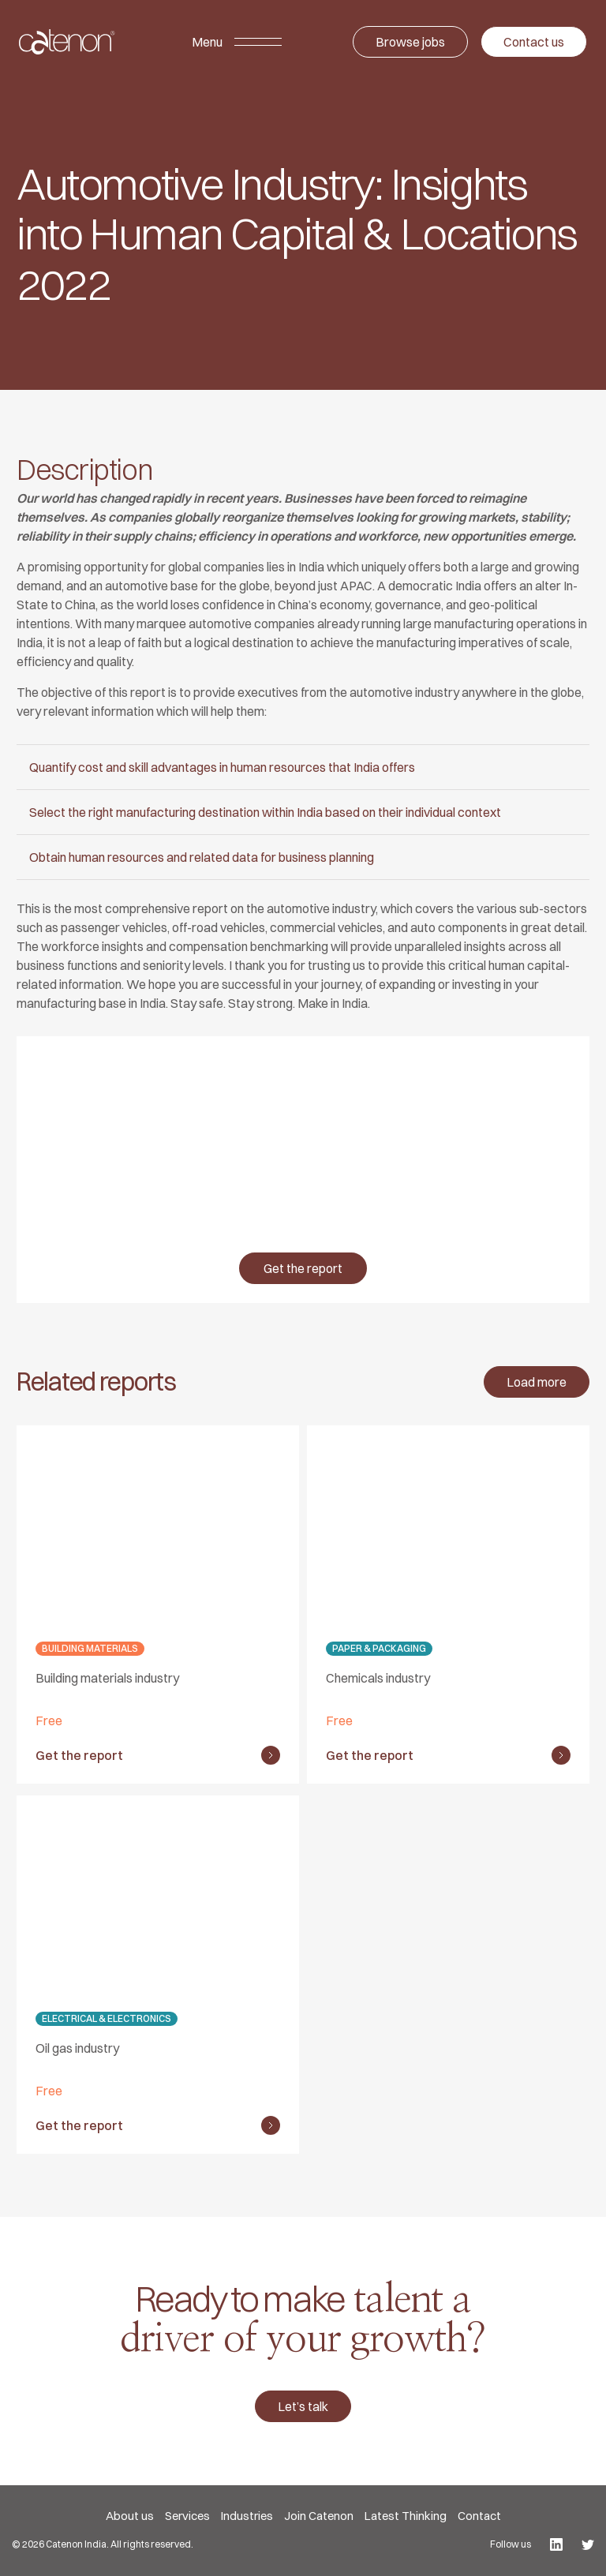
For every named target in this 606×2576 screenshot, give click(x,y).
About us (130, 2516)
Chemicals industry (378, 1678)
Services (187, 2516)
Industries (247, 2516)
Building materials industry (107, 1678)
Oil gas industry (77, 2048)
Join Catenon (319, 2516)
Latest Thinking (406, 2516)
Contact (479, 2516)
